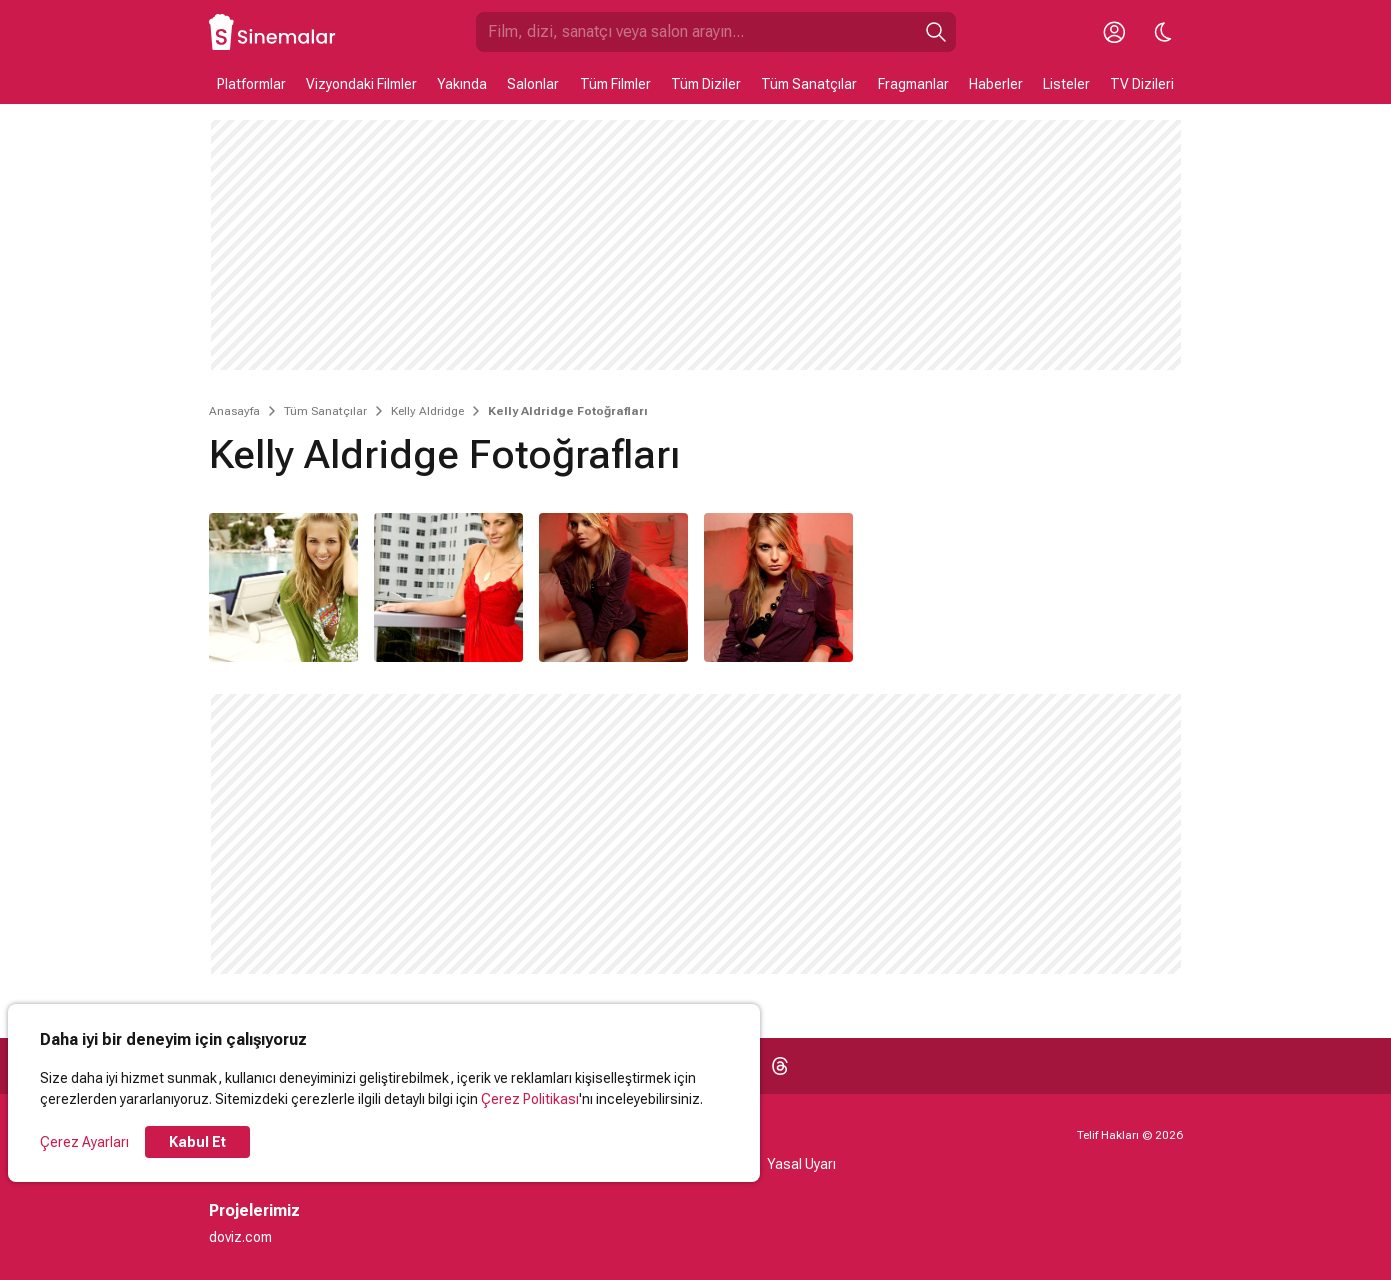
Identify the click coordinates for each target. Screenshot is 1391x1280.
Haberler (996, 84)
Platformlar (251, 84)
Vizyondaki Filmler (361, 84)
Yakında (462, 84)
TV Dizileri (1142, 84)
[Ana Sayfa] (273, 32)
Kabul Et (197, 1142)
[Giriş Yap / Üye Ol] (1115, 32)
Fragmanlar (913, 84)
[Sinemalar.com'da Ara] (696, 32)
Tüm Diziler (706, 84)
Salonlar (533, 84)
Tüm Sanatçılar (809, 84)
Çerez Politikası (530, 1099)
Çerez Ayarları (84, 1142)
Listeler (1066, 84)
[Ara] (936, 32)
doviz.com (240, 1237)
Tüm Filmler (615, 84)
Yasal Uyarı (801, 1164)
